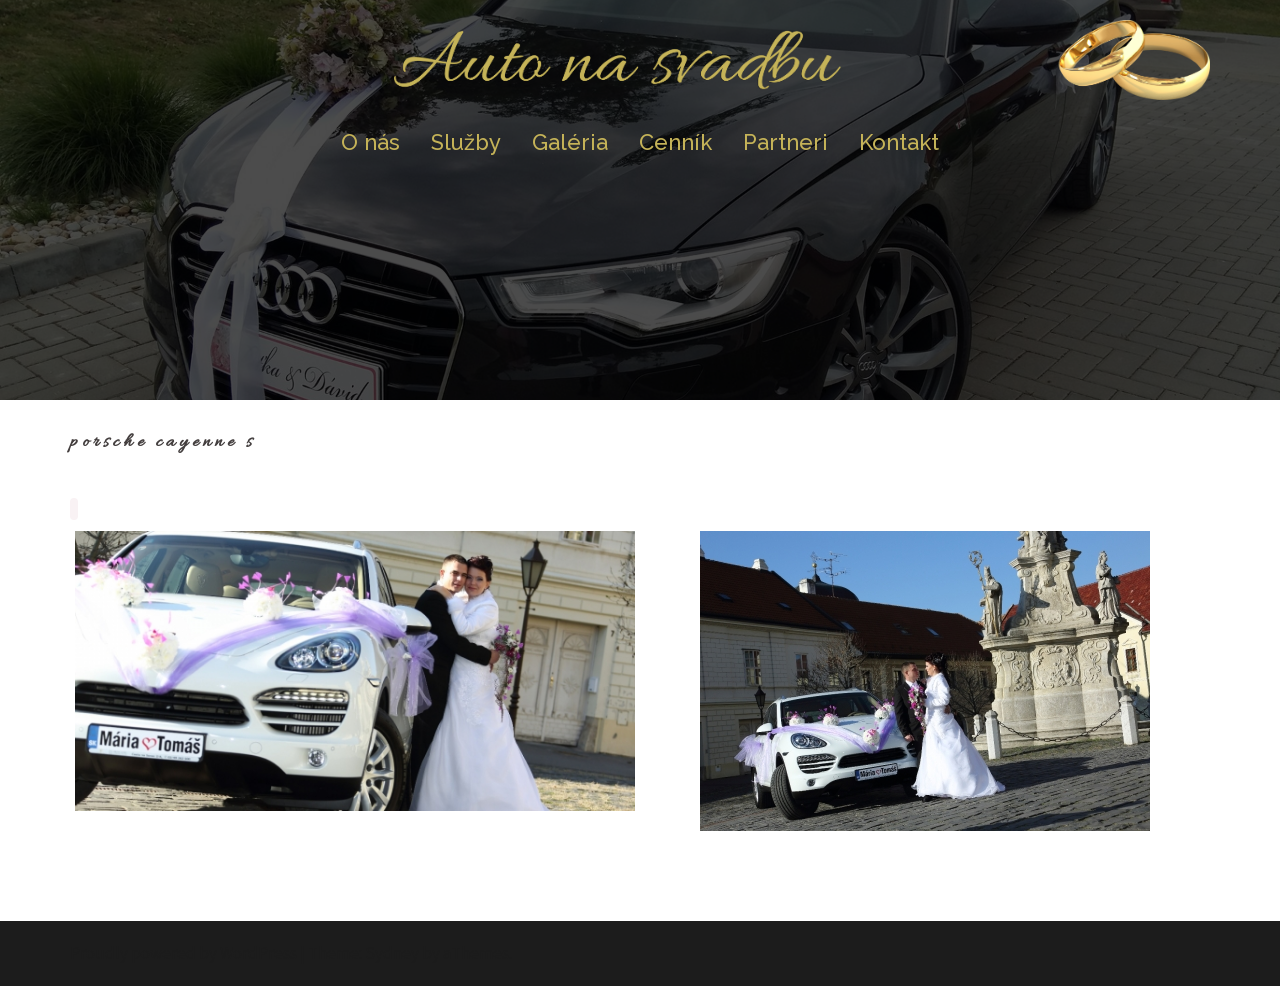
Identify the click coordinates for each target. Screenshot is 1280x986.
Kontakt (899, 142)
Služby (466, 142)
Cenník (675, 142)
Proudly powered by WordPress (183, 953)
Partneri (785, 142)
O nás (370, 142)
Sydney (392, 953)
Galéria (570, 142)
